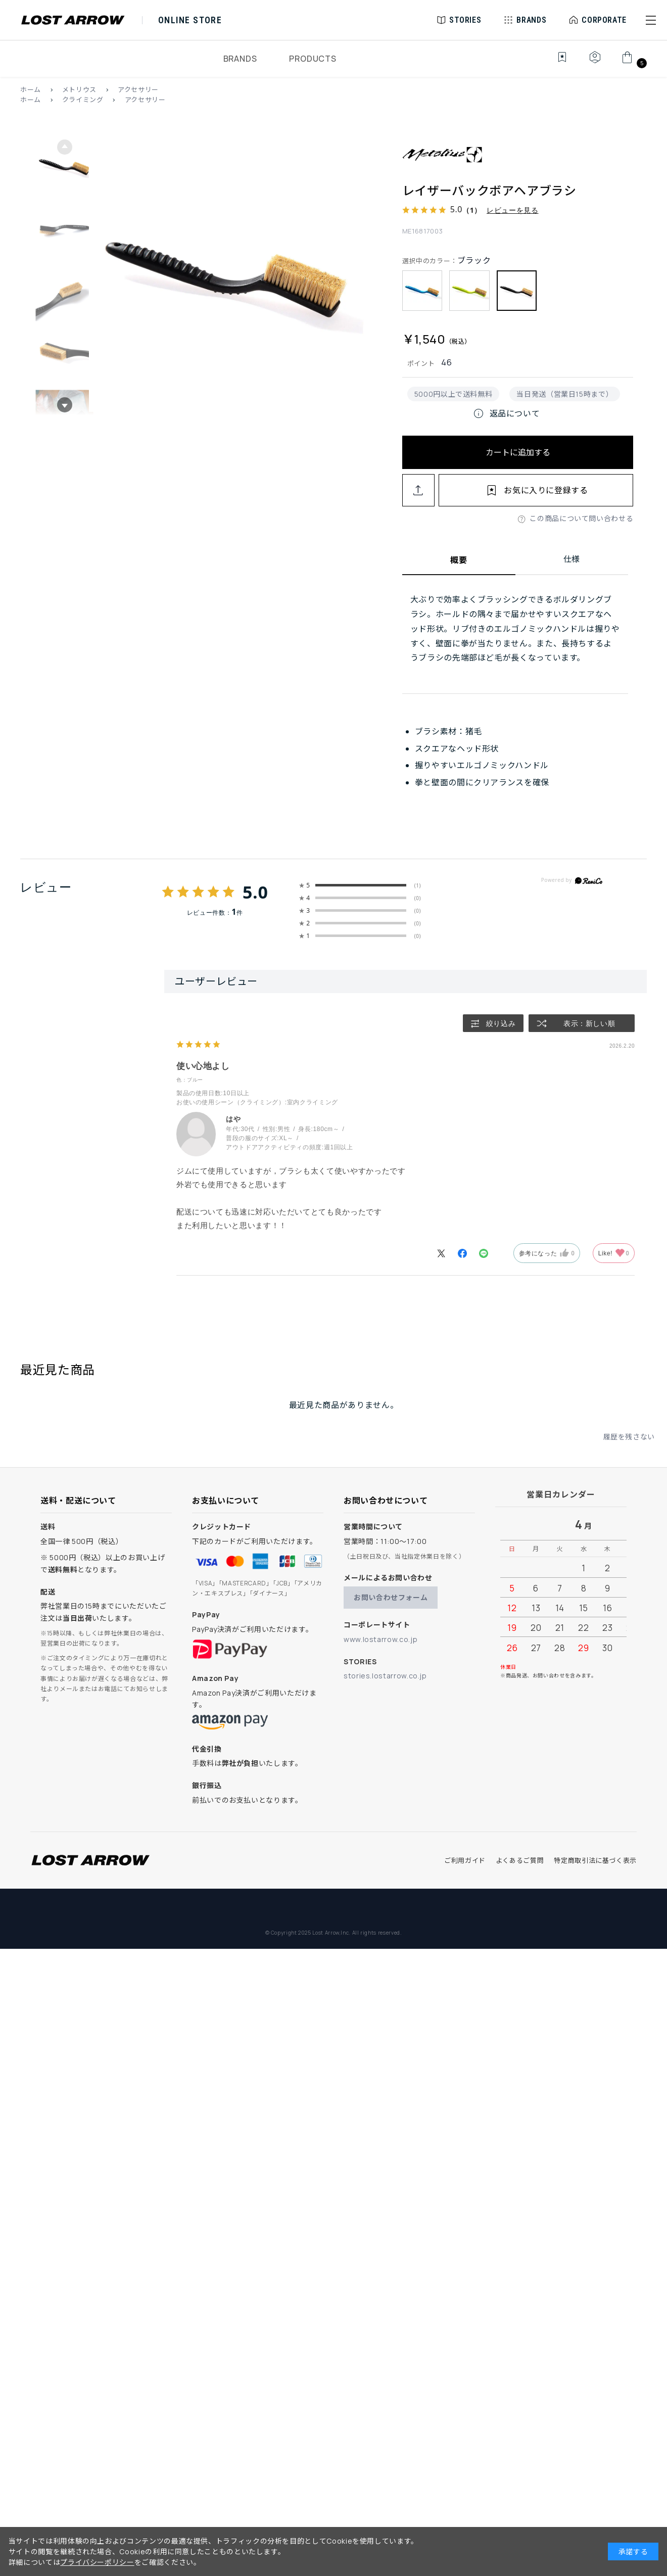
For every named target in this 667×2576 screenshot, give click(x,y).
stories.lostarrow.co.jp (385, 1675)
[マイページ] (595, 62)
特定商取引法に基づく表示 (595, 1860)
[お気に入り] (555, 62)
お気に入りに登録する (546, 490)
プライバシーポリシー (97, 2562)
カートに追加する (518, 452)
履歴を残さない (629, 1449)
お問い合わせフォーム (390, 1597)
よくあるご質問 (520, 1860)
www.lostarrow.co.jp (380, 1639)
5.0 (255, 904)
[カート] (633, 62)
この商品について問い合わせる (581, 518)
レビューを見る (512, 210)
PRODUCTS (312, 58)
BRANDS (240, 58)
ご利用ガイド (465, 1860)
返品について (506, 413)
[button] (651, 20)
